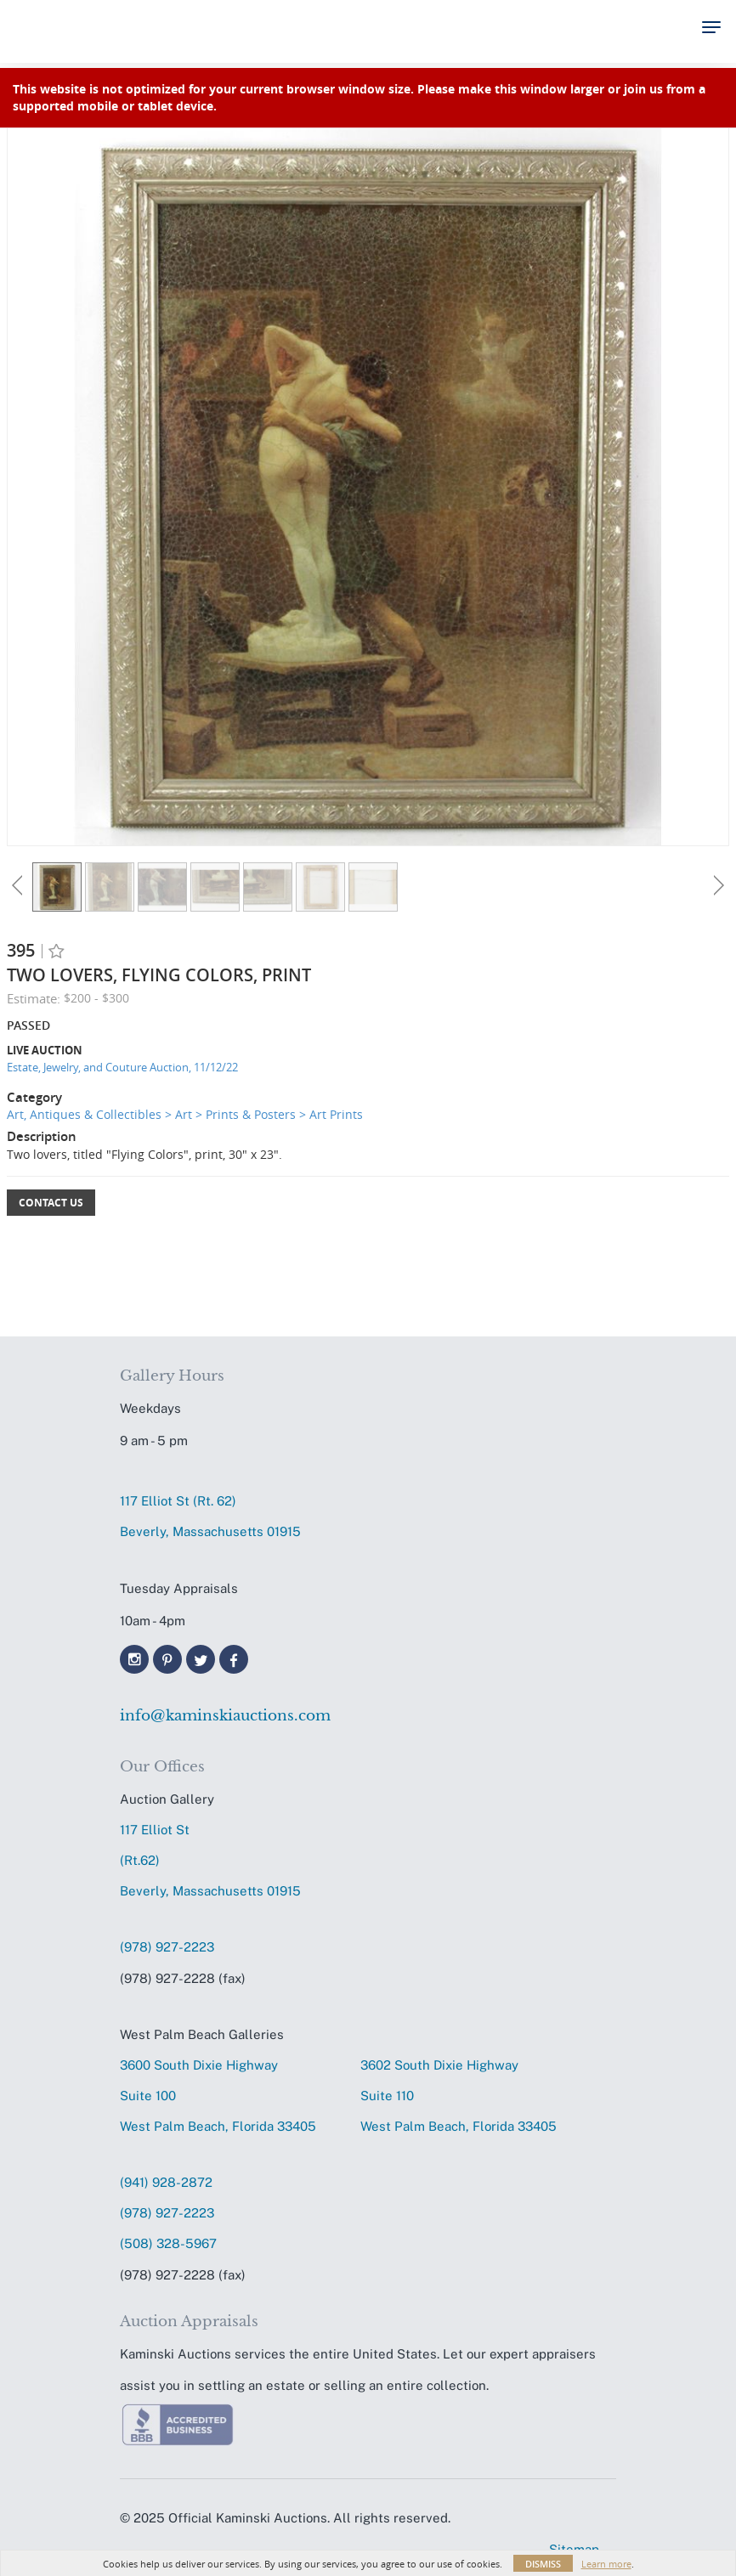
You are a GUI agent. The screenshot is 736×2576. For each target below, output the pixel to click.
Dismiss (543, 2563)
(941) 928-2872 (166, 2182)
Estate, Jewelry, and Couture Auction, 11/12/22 (122, 1067)
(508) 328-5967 (168, 2243)
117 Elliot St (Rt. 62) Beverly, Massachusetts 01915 (210, 1516)
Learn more (606, 2563)
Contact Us (51, 1202)
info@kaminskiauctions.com (225, 1716)
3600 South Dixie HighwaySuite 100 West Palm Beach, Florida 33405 (218, 2095)
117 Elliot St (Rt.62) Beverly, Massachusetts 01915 (210, 1860)
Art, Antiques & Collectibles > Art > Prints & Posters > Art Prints (185, 1114)
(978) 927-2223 (167, 1947)
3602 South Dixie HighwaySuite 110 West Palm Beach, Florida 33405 (458, 2095)
